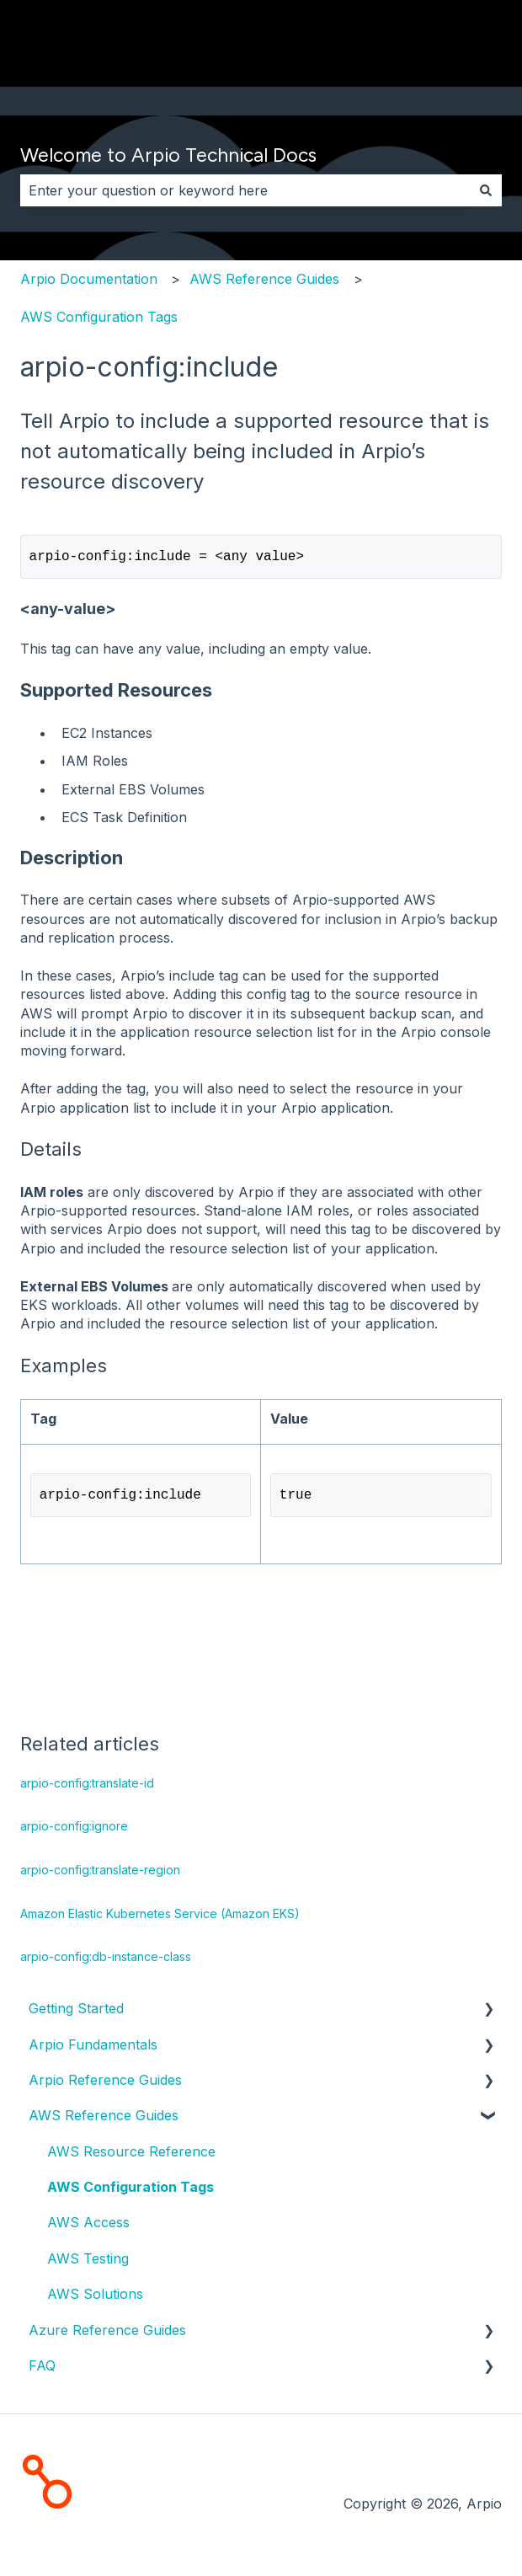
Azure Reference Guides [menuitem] (107, 2333)
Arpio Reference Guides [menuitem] (105, 2083)
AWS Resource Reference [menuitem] (131, 2154)
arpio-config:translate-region (100, 1873)
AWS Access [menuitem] (88, 2225)
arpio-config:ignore (74, 1829)
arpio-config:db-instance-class (105, 1960)
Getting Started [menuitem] (76, 2011)
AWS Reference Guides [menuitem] (103, 2118)
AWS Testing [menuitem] (88, 2261)
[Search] (486, 190)
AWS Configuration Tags (99, 316)
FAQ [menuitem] (42, 2368)
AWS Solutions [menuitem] (95, 2297)
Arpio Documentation (88, 278)
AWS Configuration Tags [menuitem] (130, 2190)
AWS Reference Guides (264, 278)
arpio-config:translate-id (87, 1786)
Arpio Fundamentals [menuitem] (93, 2047)
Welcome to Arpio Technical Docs (168, 155)
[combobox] (245, 190)
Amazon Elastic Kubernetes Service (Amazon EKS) (160, 1917)
